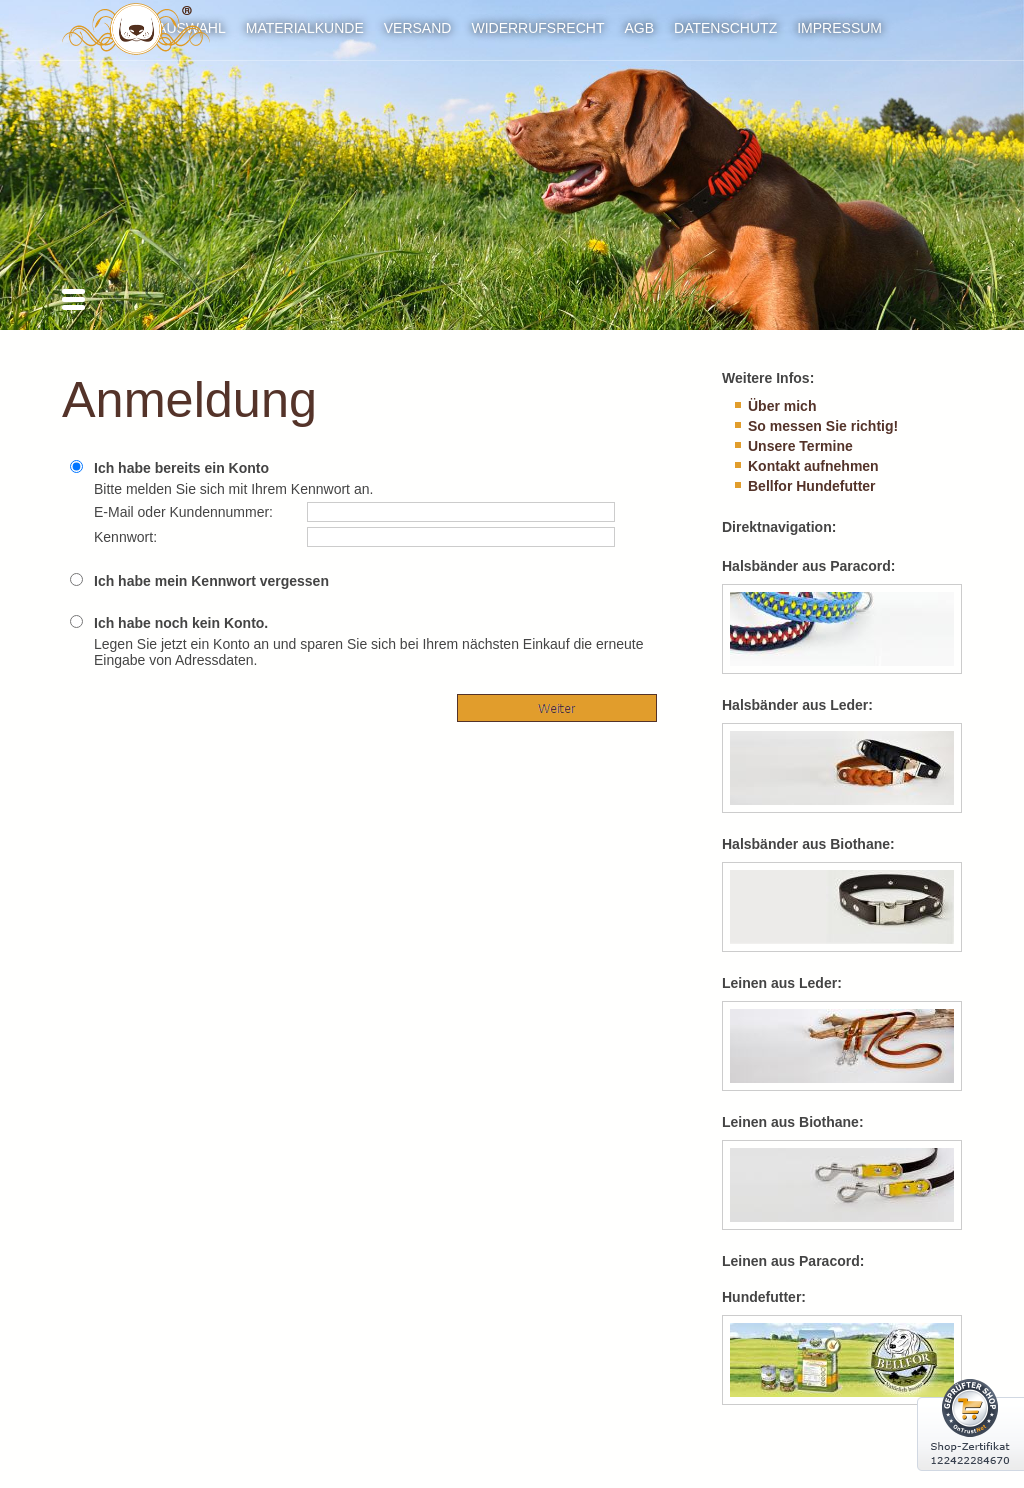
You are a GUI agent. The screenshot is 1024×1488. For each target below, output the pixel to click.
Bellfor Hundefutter (812, 486)
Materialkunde (305, 28)
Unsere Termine (800, 446)
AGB (639, 28)
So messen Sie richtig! (823, 426)
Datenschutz (725, 28)
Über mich (782, 406)
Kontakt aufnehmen (813, 466)
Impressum (839, 28)
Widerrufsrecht (537, 28)
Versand (418, 28)
